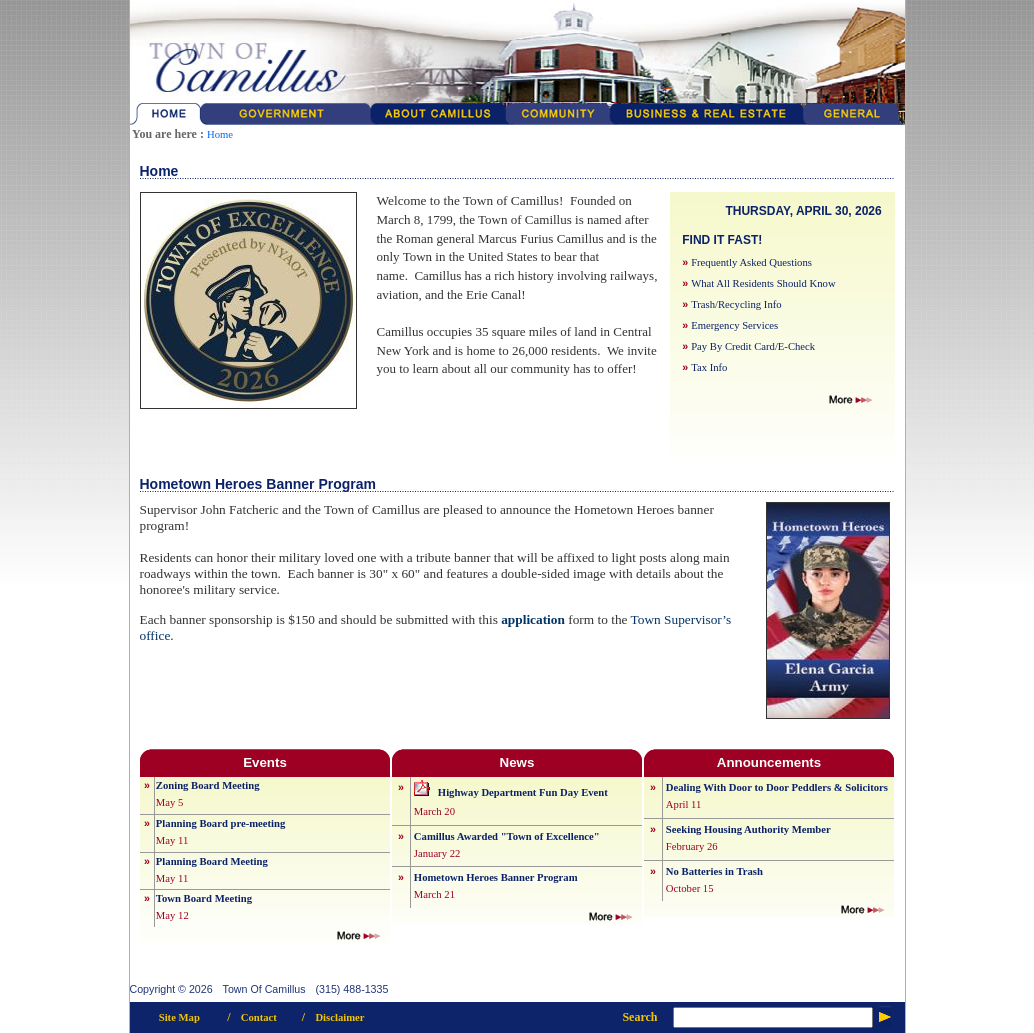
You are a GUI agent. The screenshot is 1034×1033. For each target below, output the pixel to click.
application (533, 619)
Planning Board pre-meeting (220, 823)
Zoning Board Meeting (208, 785)
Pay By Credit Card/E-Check (753, 346)
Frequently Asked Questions (751, 262)
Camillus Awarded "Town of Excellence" (507, 836)
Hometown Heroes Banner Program (496, 877)
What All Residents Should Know (763, 283)
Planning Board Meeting (212, 861)
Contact (259, 1017)
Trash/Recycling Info (736, 304)
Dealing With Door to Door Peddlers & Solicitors (777, 787)
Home (220, 134)
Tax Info (709, 367)
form (581, 619)
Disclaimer (339, 1017)
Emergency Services (734, 325)
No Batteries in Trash (714, 871)
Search (639, 1017)
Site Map (179, 1017)
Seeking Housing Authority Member (748, 829)
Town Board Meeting (204, 898)
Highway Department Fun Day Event (523, 792)
